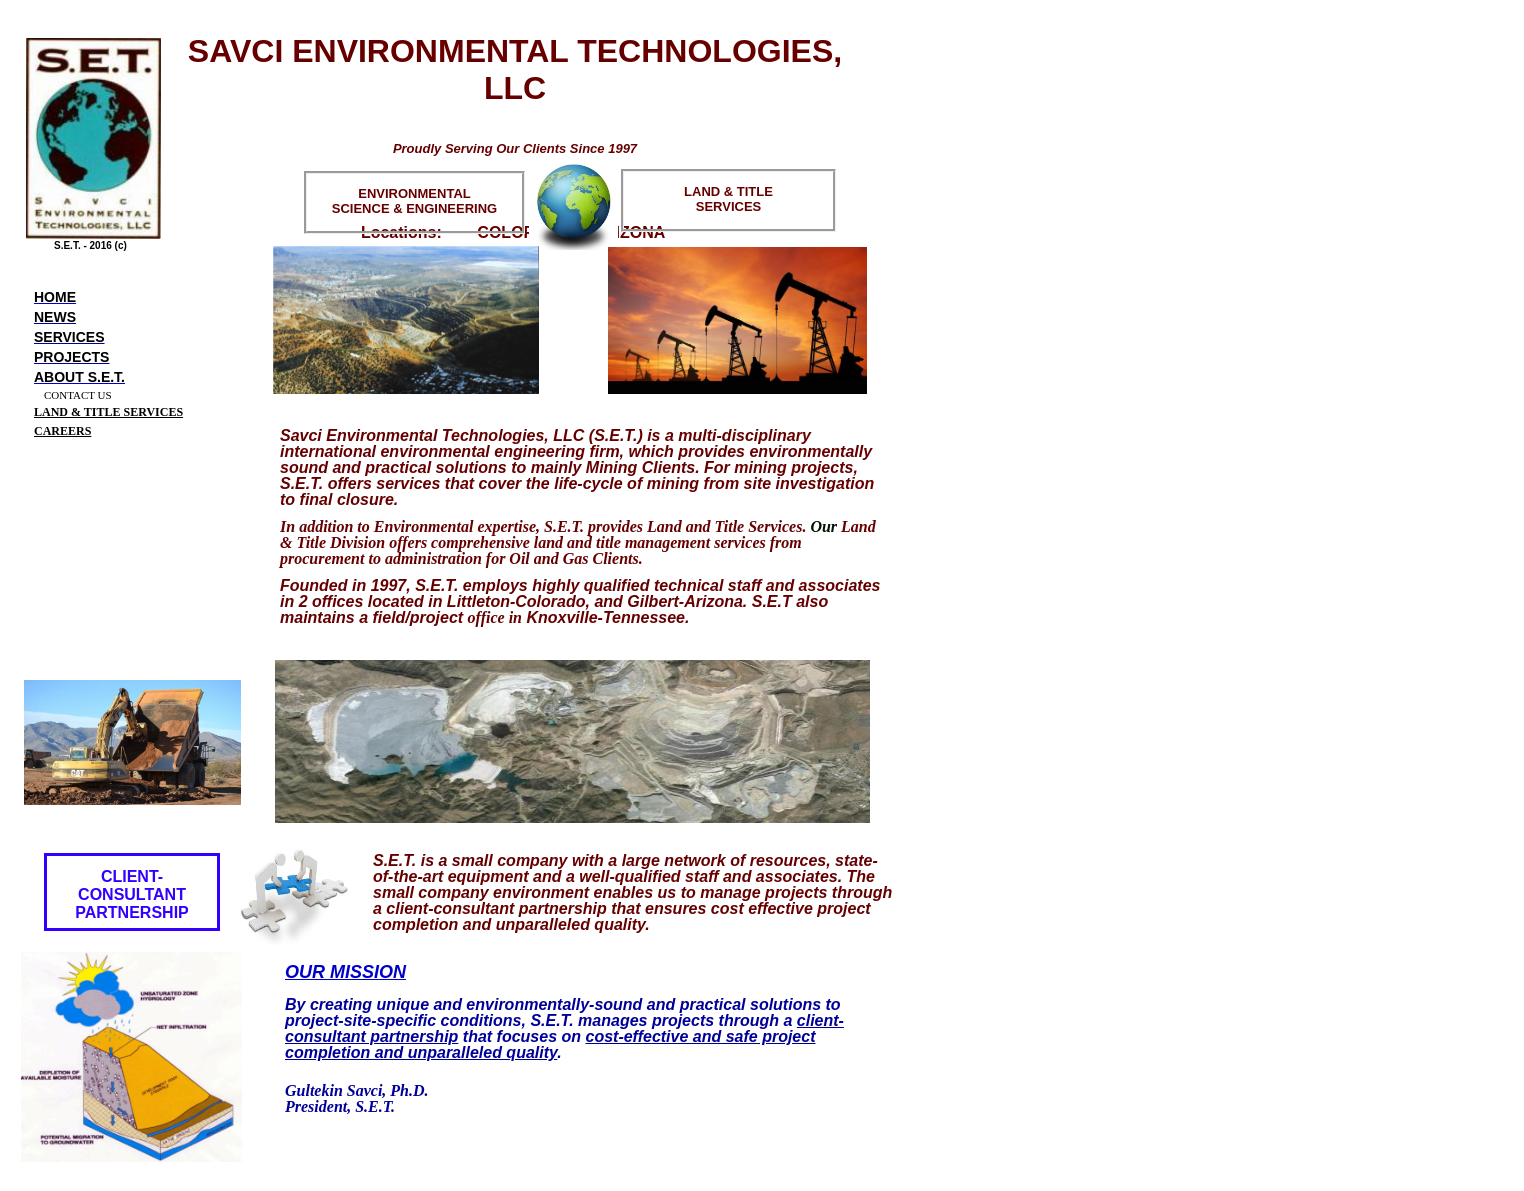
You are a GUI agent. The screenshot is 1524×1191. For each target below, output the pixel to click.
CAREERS (62, 431)
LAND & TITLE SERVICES (108, 412)
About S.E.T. (79, 377)
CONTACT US (78, 395)
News (55, 317)
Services (69, 337)
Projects (71, 357)
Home (55, 297)
